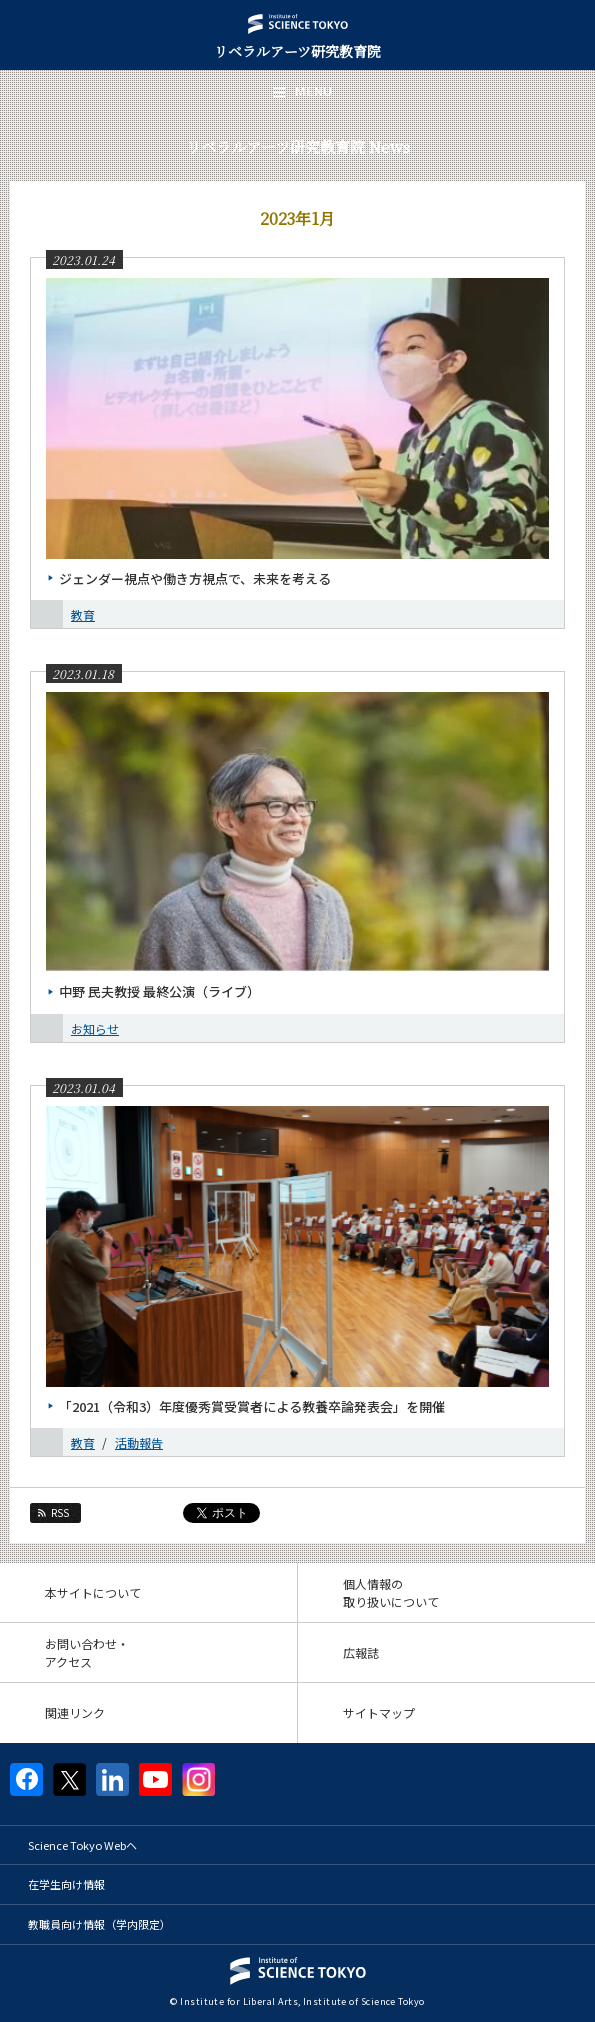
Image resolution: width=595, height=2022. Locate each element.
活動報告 (139, 1442)
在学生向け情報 (66, 1884)
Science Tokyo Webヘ (82, 1845)
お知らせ (95, 1028)
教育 (83, 614)
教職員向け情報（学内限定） (99, 1924)
